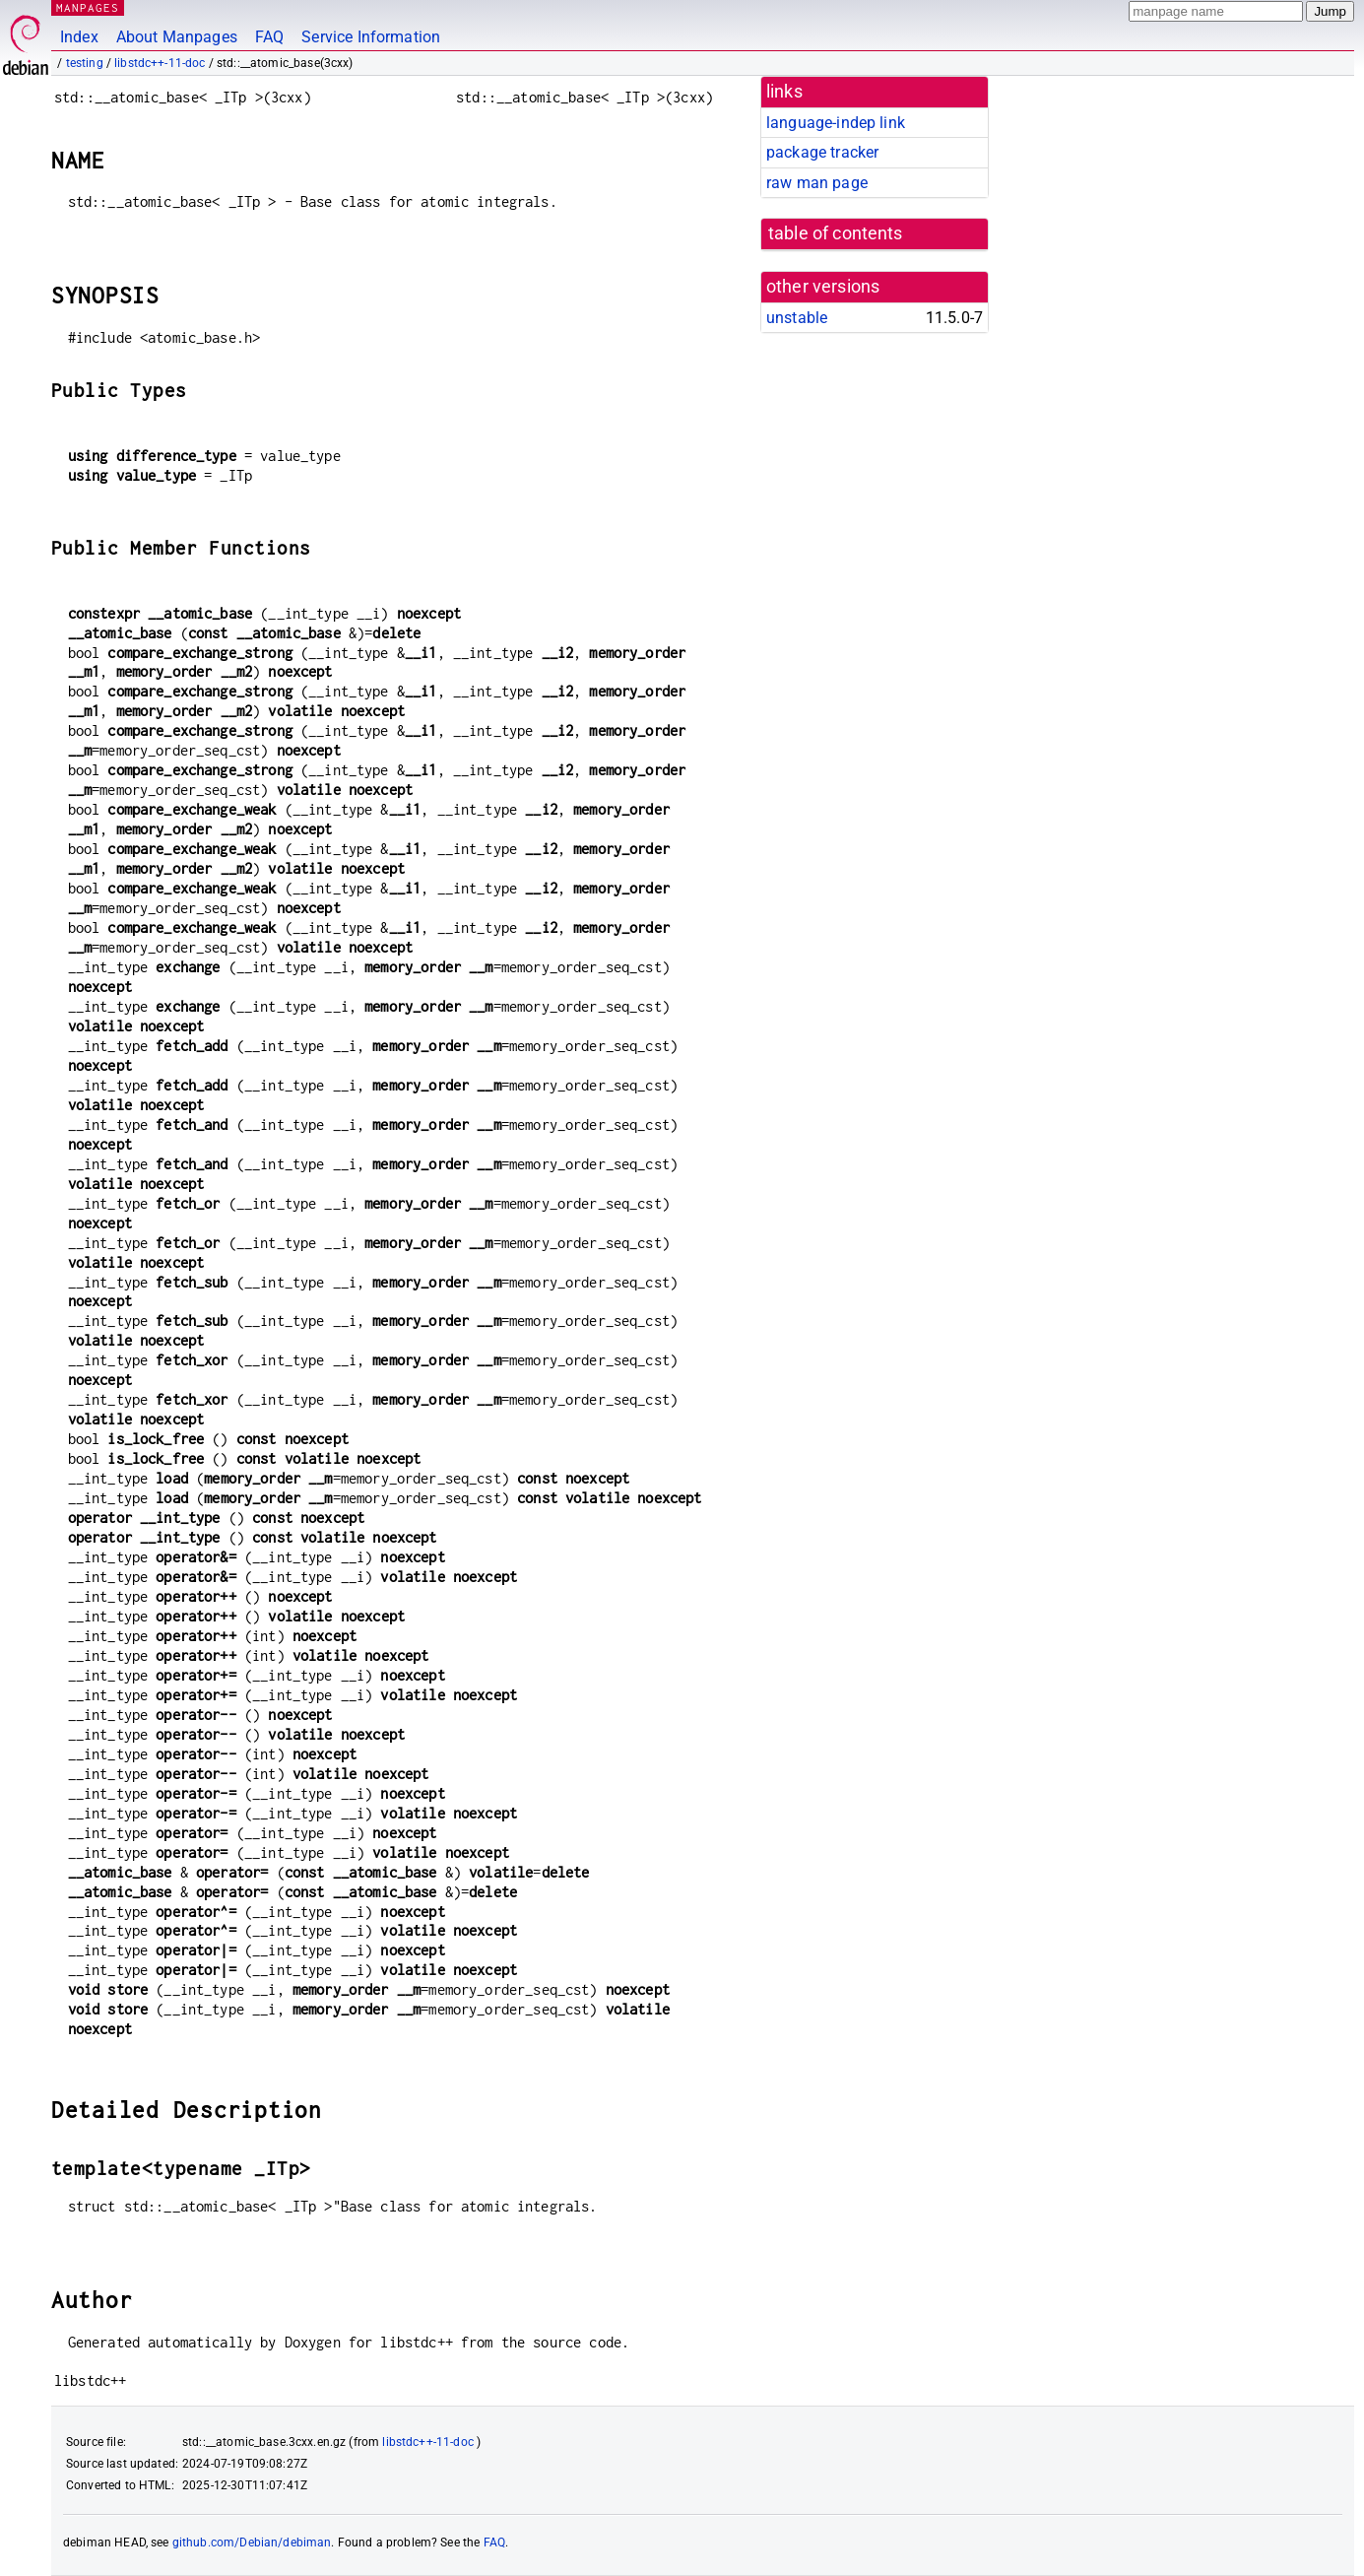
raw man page (817, 182)
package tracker (822, 152)
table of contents (835, 233)
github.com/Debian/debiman (252, 2542)
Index (79, 37)
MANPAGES (87, 7)
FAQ (269, 37)
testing (84, 63)
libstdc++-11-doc (159, 63)
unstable (796, 317)
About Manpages (176, 37)
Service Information (370, 37)
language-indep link (835, 122)
